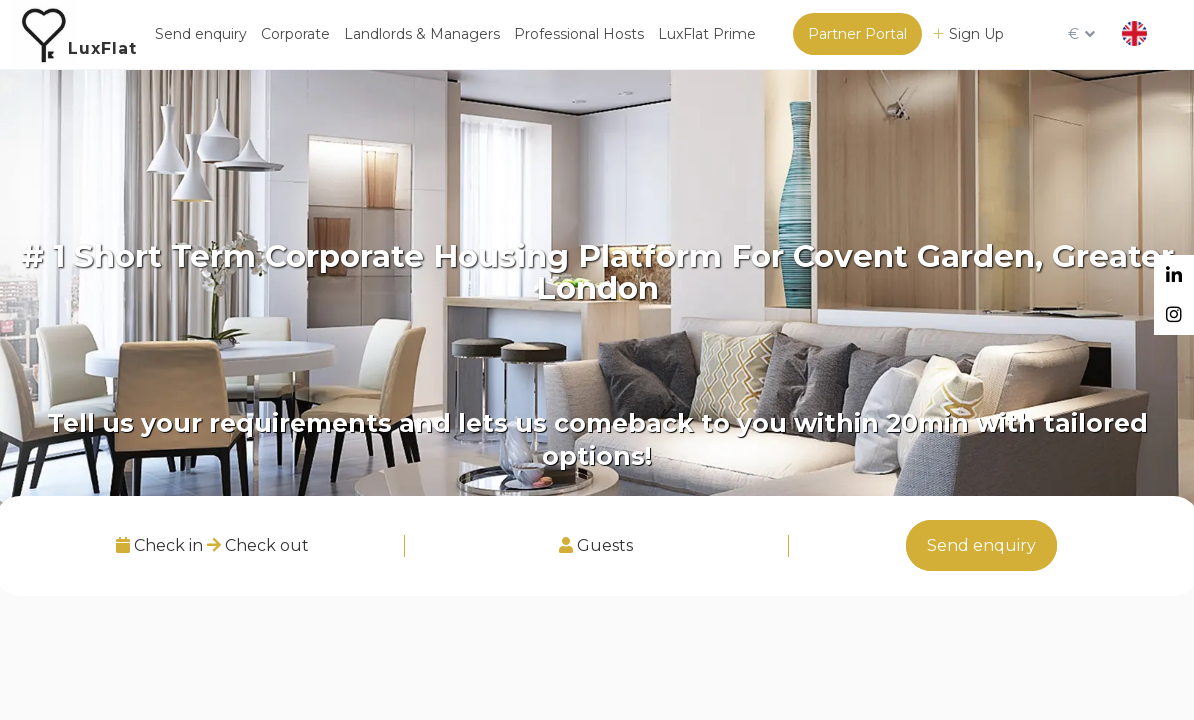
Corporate (295, 34)
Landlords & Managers (422, 34)
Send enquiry (201, 34)
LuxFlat (102, 48)
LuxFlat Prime (707, 34)
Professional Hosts (579, 34)
